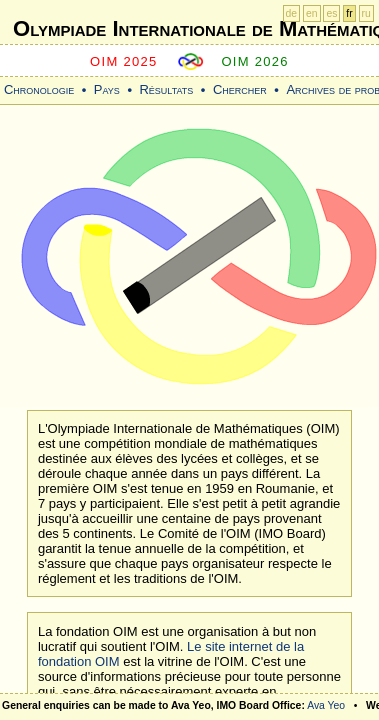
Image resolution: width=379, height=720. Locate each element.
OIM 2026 (255, 61)
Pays (107, 89)
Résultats (166, 89)
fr (349, 13)
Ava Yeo (326, 705)
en (312, 13)
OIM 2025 (124, 61)
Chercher (240, 89)
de (292, 13)
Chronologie (39, 89)
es (331, 13)
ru (366, 13)
